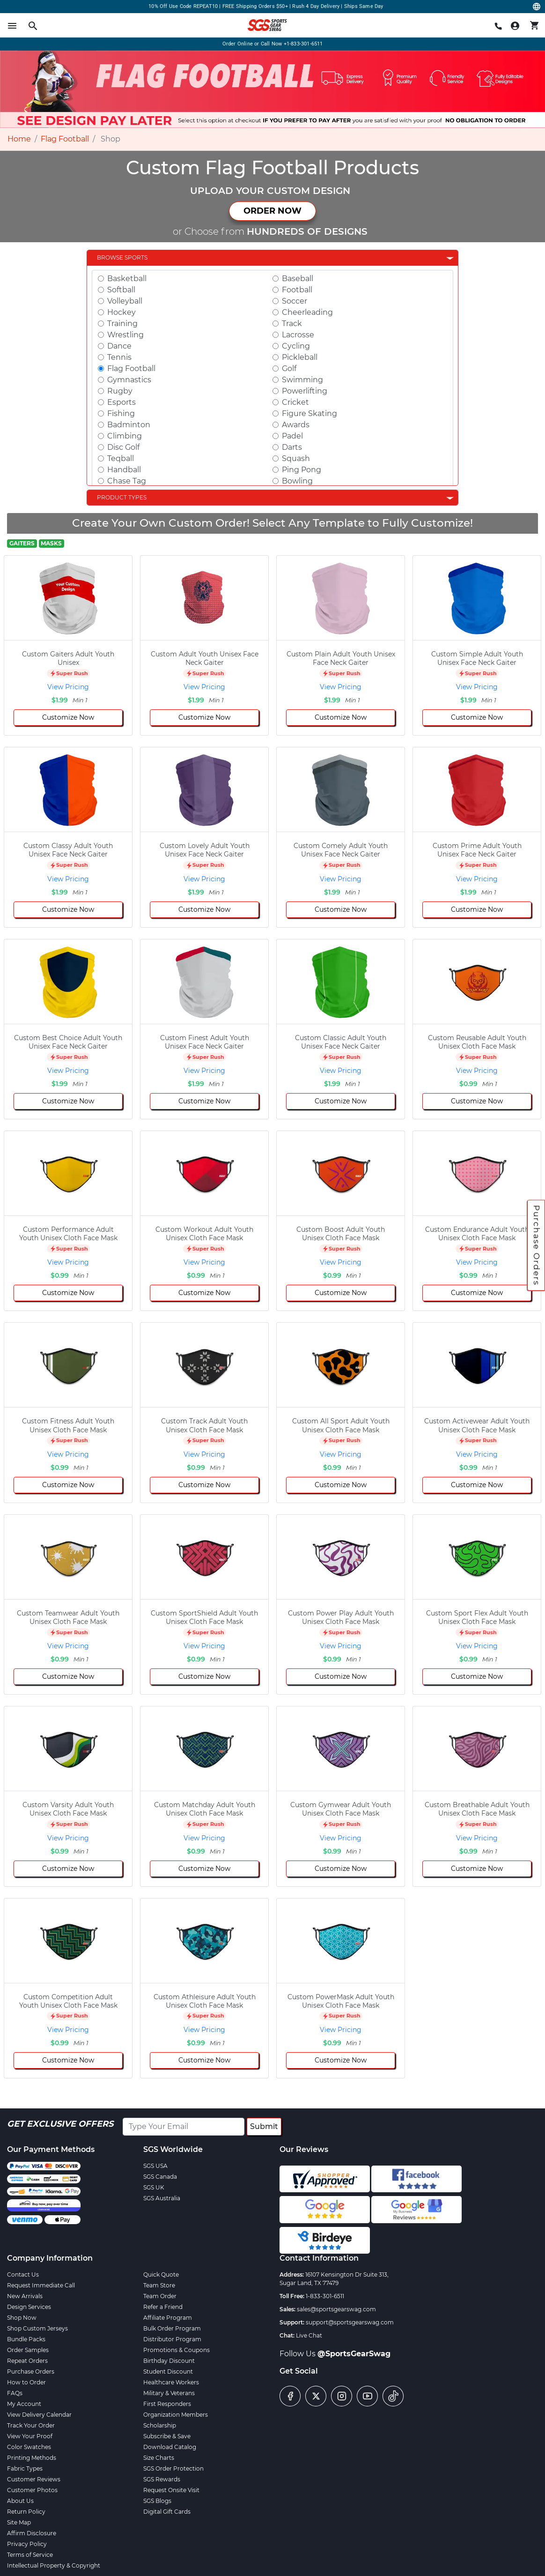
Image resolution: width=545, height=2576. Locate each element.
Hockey (121, 312)
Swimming (302, 379)
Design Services (29, 2306)
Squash (296, 458)
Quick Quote (161, 2274)
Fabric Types (25, 2468)
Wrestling (125, 334)
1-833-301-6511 (325, 2296)
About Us (20, 2500)
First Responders (167, 2403)
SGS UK (153, 2187)
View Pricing (68, 687)
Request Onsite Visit (171, 2490)
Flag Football (65, 138)
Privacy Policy (27, 2543)
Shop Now (22, 2317)
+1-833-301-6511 (303, 44)
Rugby (120, 391)
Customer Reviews (33, 2479)
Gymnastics (129, 379)
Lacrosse (298, 334)
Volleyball (124, 301)
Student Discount (168, 2371)
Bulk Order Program (172, 2328)
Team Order (160, 2296)
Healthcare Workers (171, 2382)
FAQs (14, 2393)
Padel (292, 436)
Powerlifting (304, 391)
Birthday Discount (169, 2360)
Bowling (297, 480)
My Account (24, 2403)
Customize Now (68, 717)
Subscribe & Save (167, 2436)
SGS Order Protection (173, 2468)
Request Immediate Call (41, 2285)
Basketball (127, 278)
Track (292, 323)
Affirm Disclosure (31, 2533)
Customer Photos (32, 2490)
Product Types (122, 497)
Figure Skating (309, 413)
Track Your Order (31, 2425)
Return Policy (26, 2511)
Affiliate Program (167, 2317)
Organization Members (175, 2414)
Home (19, 138)
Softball (121, 289)
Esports (121, 402)
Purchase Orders (536, 1245)
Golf (289, 368)
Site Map (19, 2522)
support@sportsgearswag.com (350, 2322)
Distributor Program (172, 2339)
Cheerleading (307, 312)
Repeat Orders (27, 2360)
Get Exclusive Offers (60, 2124)
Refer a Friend (163, 2306)
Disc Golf (123, 447)
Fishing (121, 413)
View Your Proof (29, 2436)
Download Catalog (169, 2446)
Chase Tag (126, 480)
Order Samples (28, 2349)
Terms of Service (30, 2554)
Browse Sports (122, 257)
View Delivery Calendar (39, 2414)
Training (122, 323)
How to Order (26, 2382)
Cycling (296, 346)
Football (297, 289)
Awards (295, 424)
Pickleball (299, 357)
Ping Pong (301, 469)
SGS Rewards (161, 2479)
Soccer (294, 301)
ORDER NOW (272, 211)
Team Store (159, 2285)
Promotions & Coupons (176, 2349)
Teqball (120, 458)
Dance (119, 346)
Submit (264, 2126)
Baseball (297, 278)
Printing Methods (31, 2457)
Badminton (128, 424)
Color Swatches (29, 2446)
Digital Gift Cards (167, 2511)
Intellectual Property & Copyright (53, 2565)
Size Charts (158, 2457)
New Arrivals (25, 2296)
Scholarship (159, 2425)
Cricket (295, 402)
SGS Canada (160, 2176)
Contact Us (23, 2274)
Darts (292, 447)
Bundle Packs (26, 2339)
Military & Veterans (169, 2393)
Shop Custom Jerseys (37, 2328)
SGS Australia (161, 2198)
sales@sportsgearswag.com (336, 2309)
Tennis (119, 357)
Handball (124, 469)
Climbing (124, 436)
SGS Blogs (157, 2500)
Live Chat (309, 2335)
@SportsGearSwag (353, 2353)
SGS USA (155, 2165)
